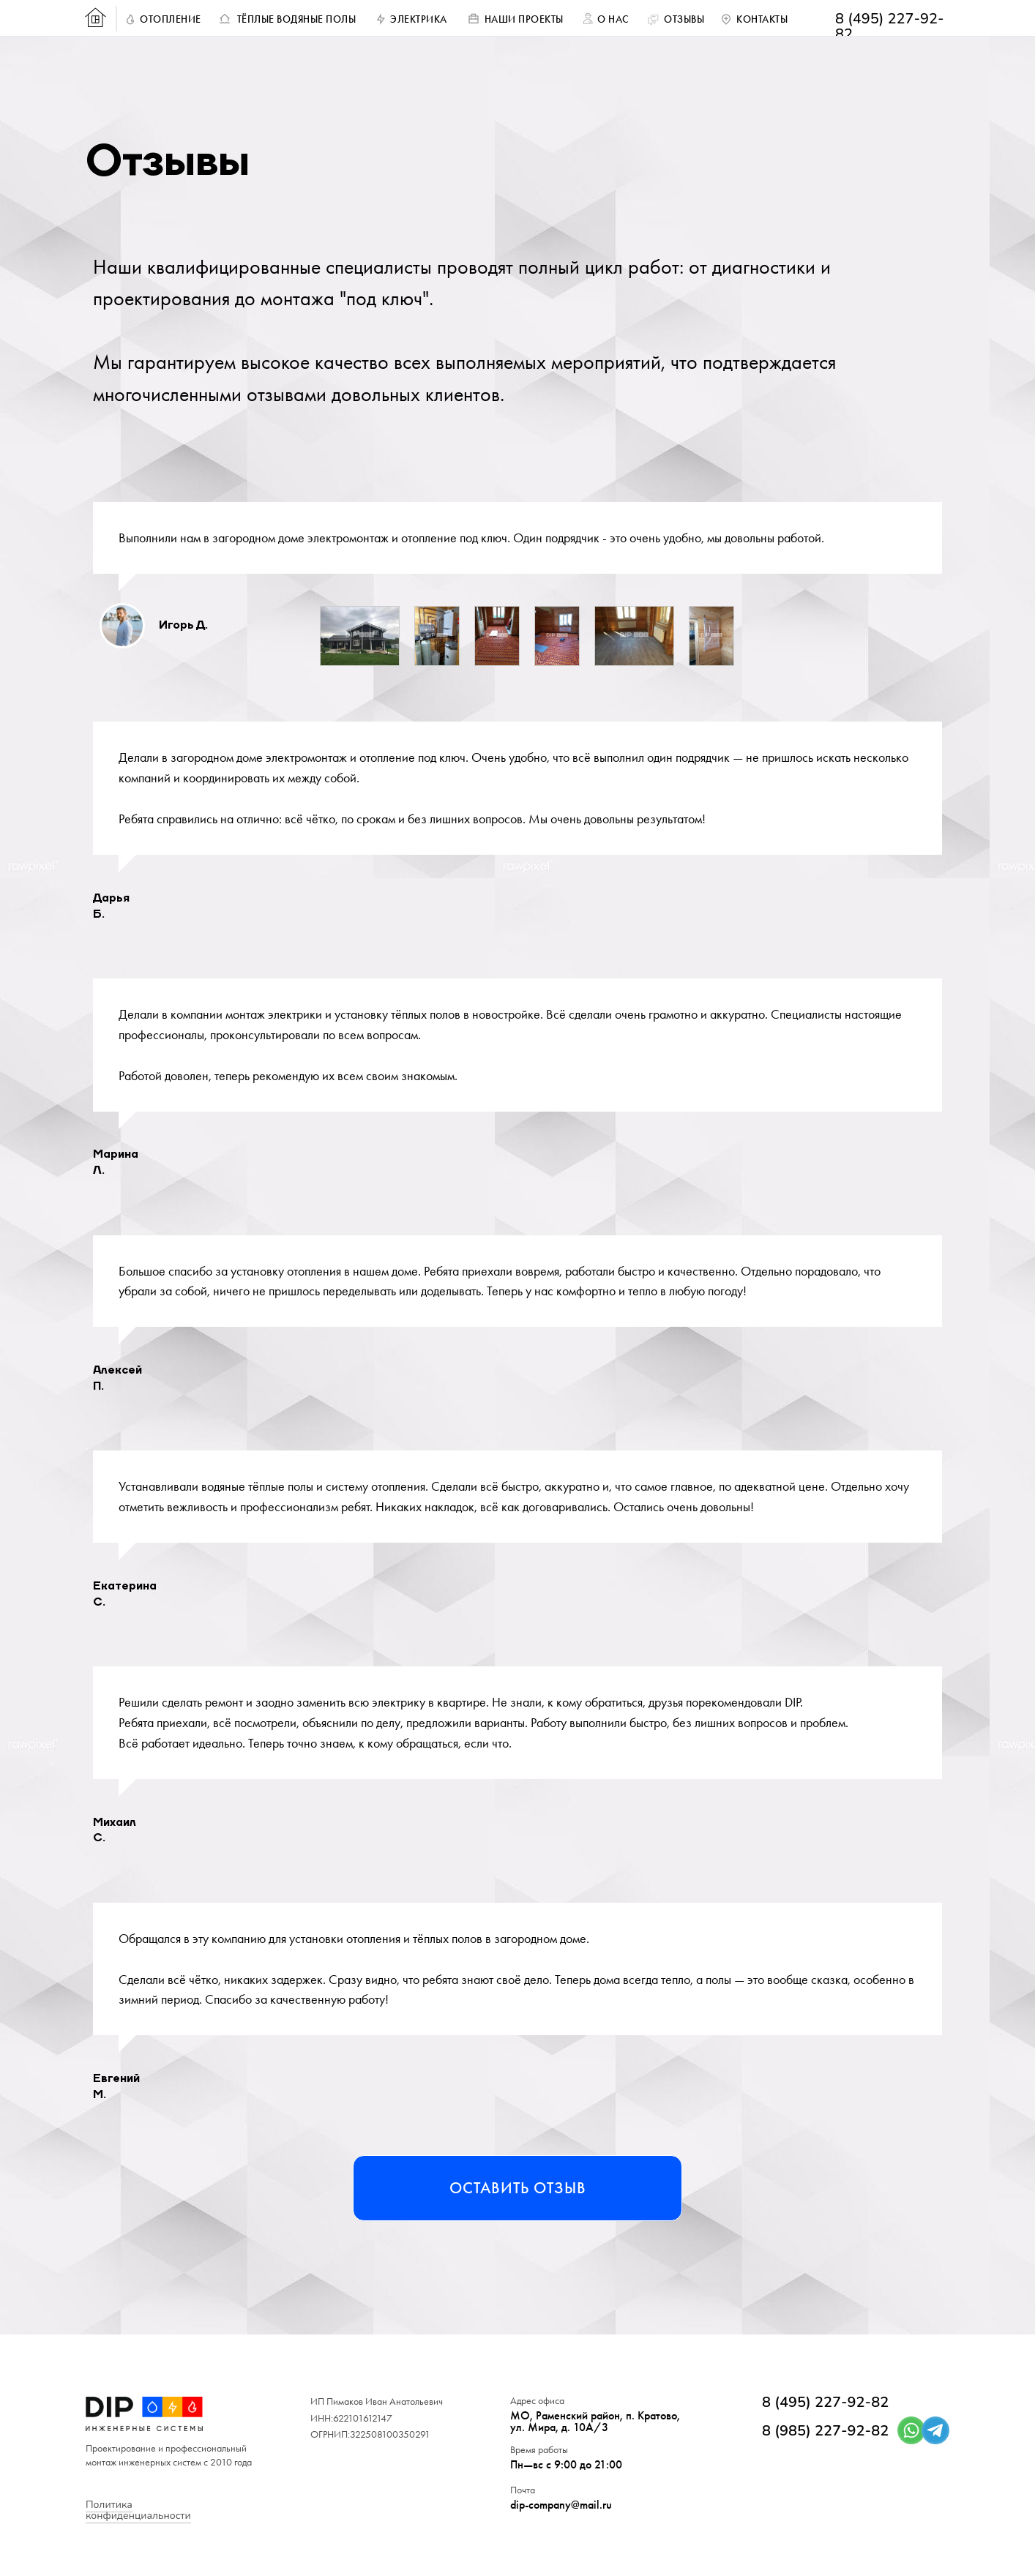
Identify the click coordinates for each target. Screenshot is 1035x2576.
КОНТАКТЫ (762, 19)
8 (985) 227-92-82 (825, 2431)
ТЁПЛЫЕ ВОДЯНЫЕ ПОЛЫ (296, 19)
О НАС (613, 19)
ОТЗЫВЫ (684, 19)
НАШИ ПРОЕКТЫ (524, 19)
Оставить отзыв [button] (517, 2187)
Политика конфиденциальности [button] (138, 2510)
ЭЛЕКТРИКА (418, 19)
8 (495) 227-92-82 (889, 26)
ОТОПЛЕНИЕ (170, 19)
